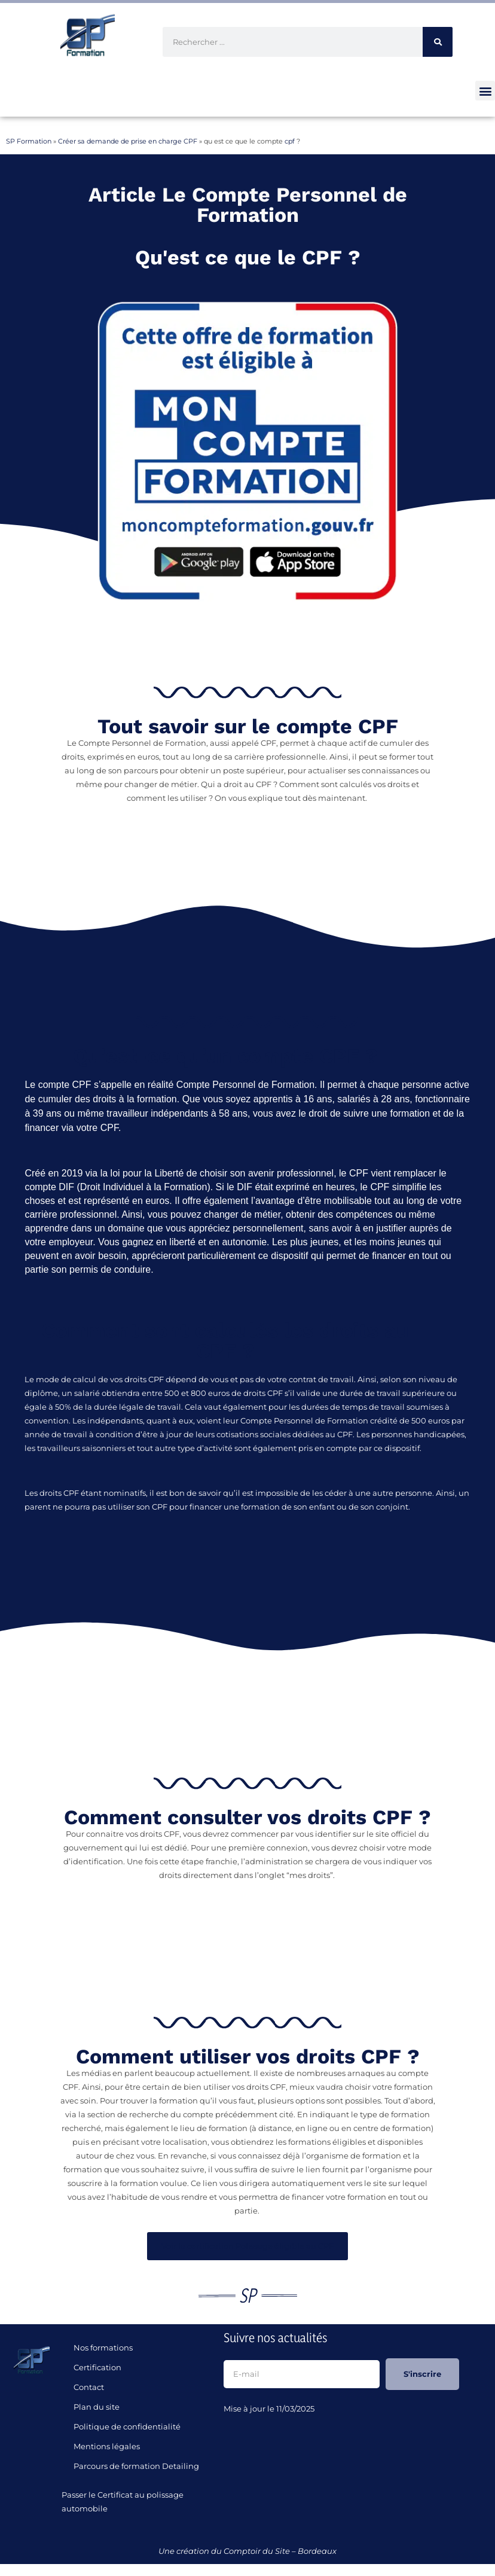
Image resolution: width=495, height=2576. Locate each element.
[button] (485, 90)
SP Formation (28, 141)
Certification (97, 2367)
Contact (89, 2387)
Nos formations (103, 2347)
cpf (290, 141)
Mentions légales (107, 2446)
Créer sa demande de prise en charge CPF (127, 141)
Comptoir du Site (257, 2551)
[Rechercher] (438, 42)
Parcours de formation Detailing (136, 2466)
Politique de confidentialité (127, 2426)
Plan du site (97, 2407)
